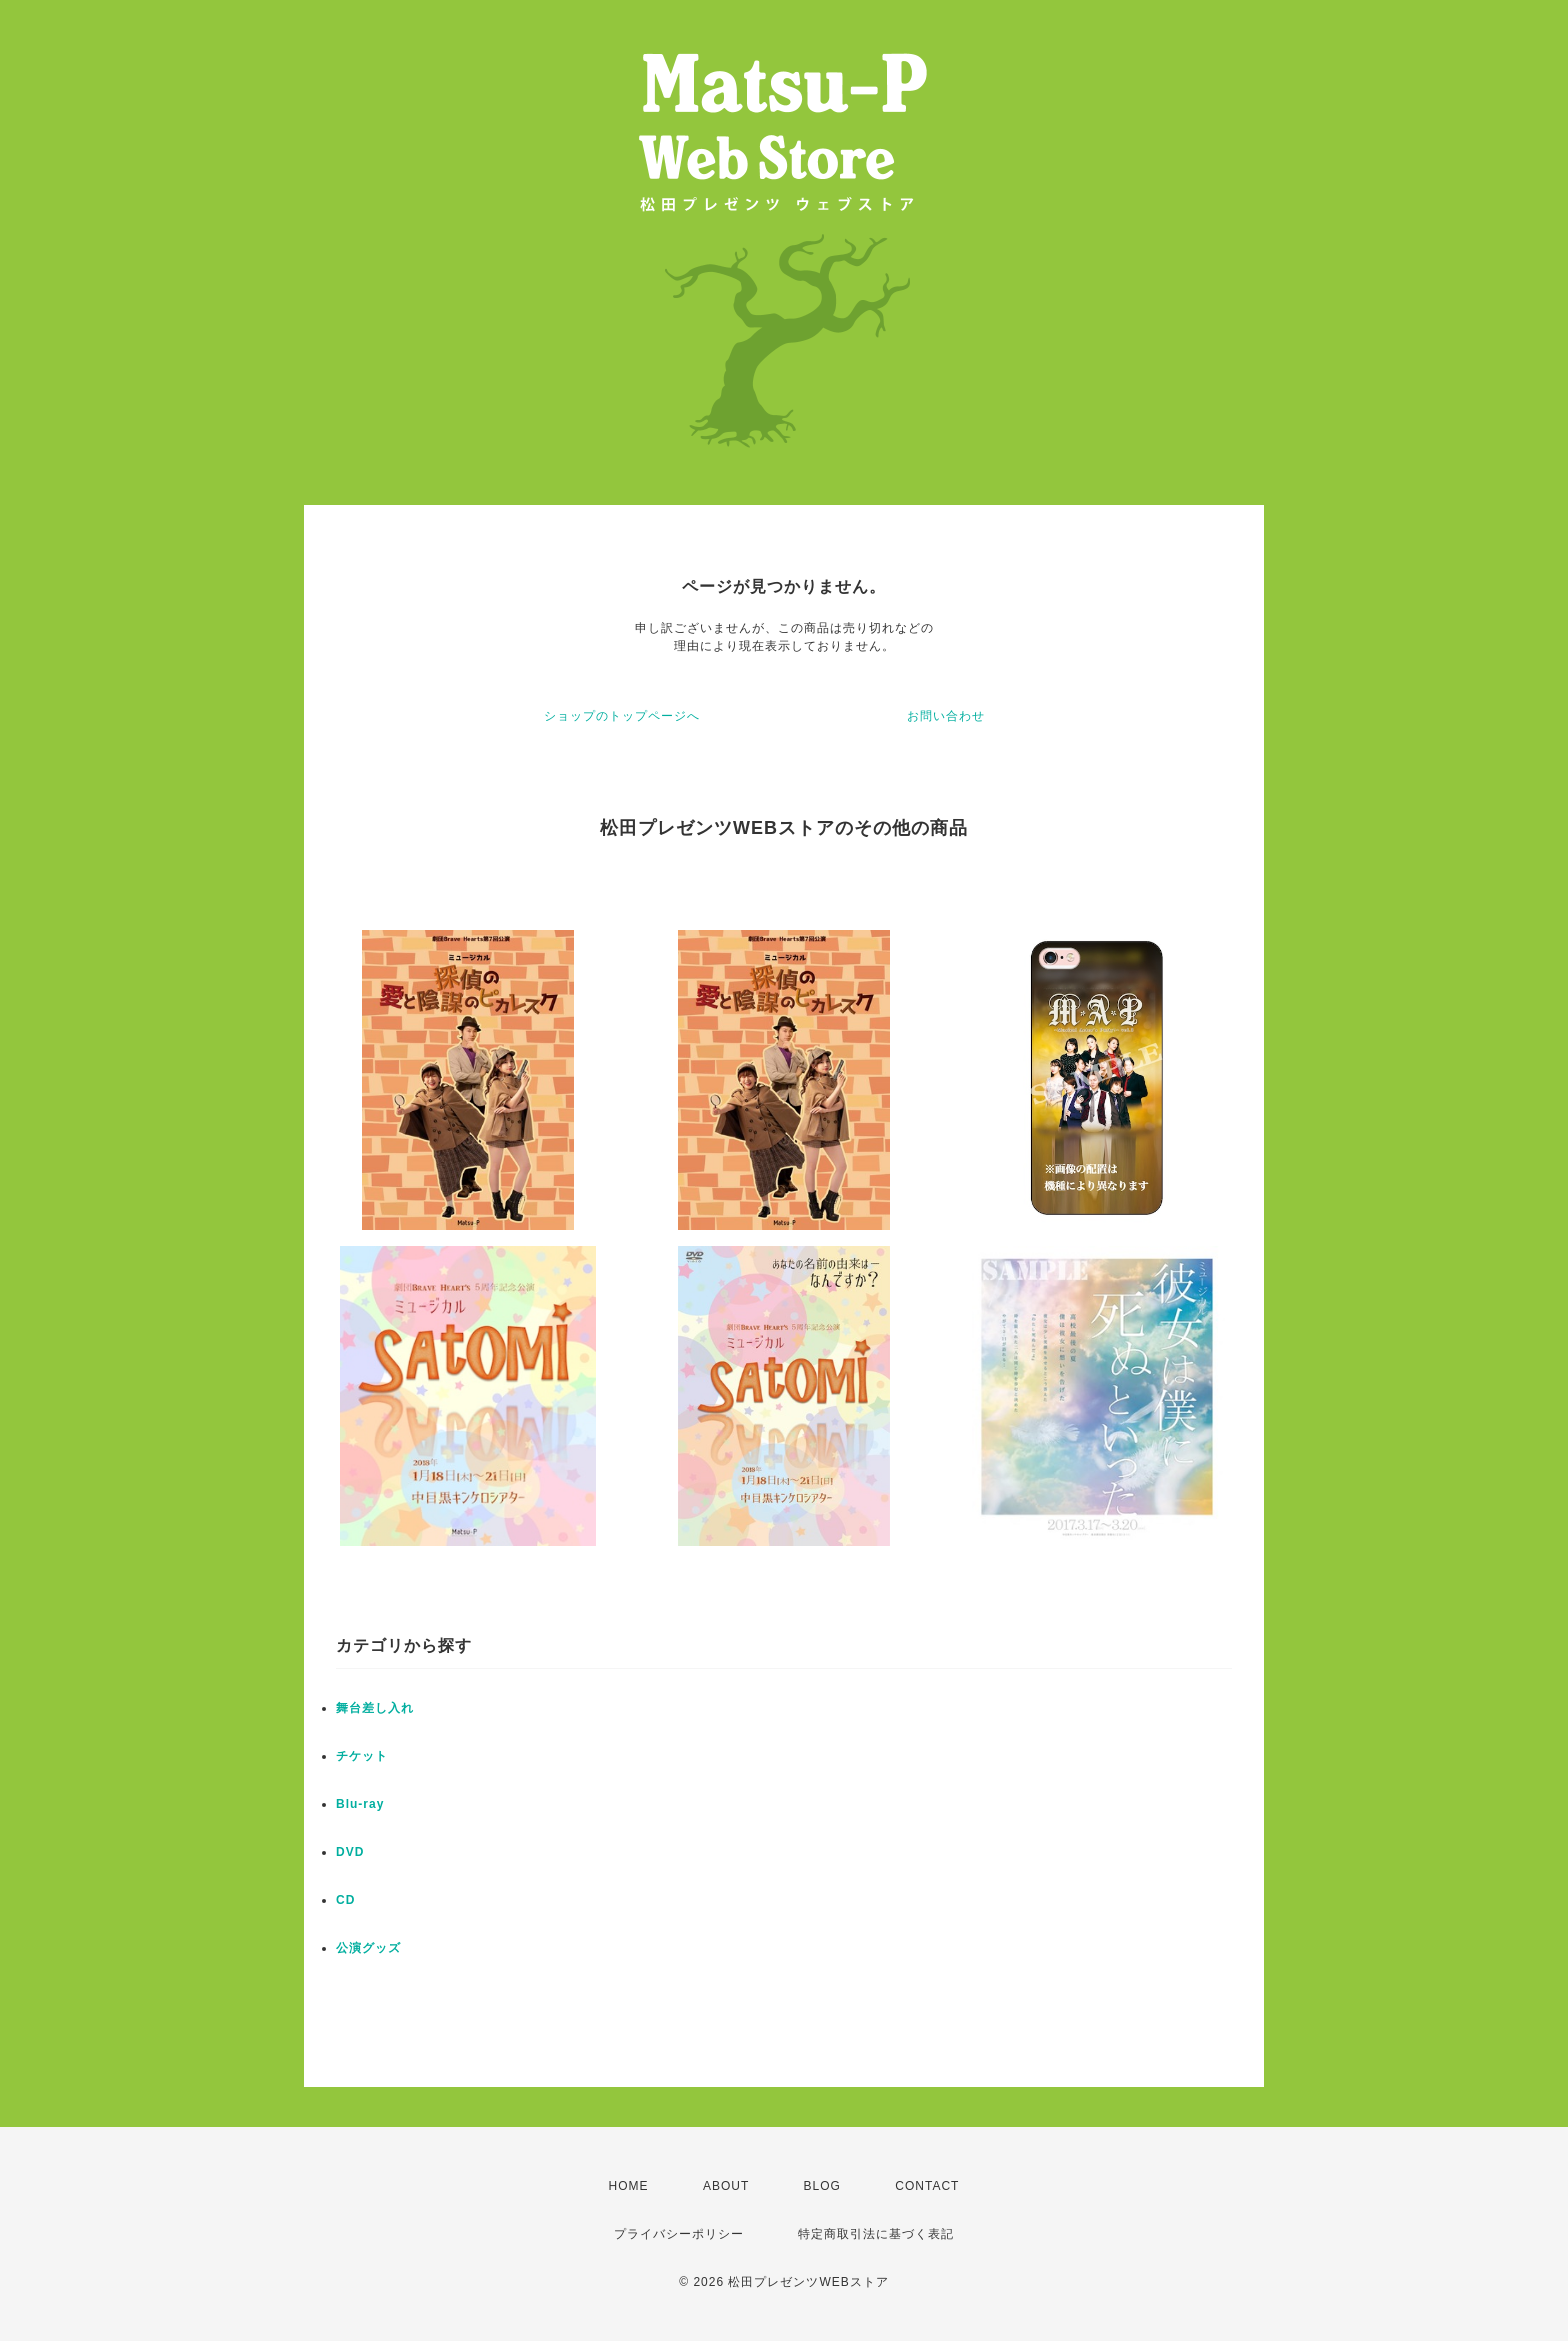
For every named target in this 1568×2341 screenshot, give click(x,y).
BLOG (822, 2186)
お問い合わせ (946, 716)
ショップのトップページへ (622, 716)
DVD (350, 1852)
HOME (629, 2186)
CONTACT (927, 2186)
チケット (362, 1756)
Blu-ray (360, 1804)
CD (345, 1900)
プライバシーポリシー (679, 2234)
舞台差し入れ (375, 1708)
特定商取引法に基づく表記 (876, 2234)
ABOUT (726, 2186)
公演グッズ (368, 1948)
